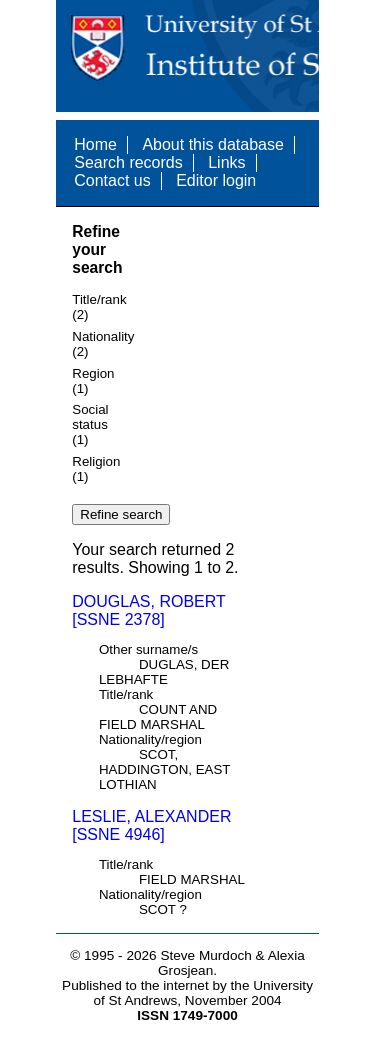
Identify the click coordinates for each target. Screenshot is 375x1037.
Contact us (112, 180)
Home (95, 144)
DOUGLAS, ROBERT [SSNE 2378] (148, 610)
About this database (212, 144)
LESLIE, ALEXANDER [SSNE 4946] (151, 825)
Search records (128, 162)
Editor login (216, 180)
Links (226, 162)
